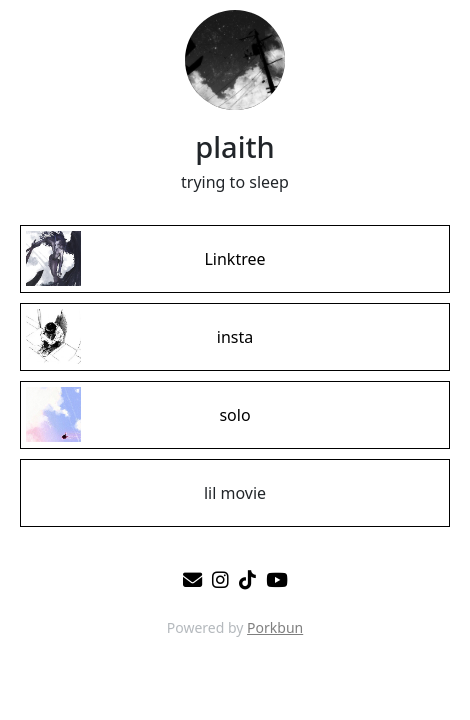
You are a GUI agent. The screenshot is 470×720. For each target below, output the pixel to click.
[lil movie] (235, 493)
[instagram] (220, 579)
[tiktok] (247, 579)
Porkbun (275, 627)
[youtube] (277, 579)
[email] (192, 579)
